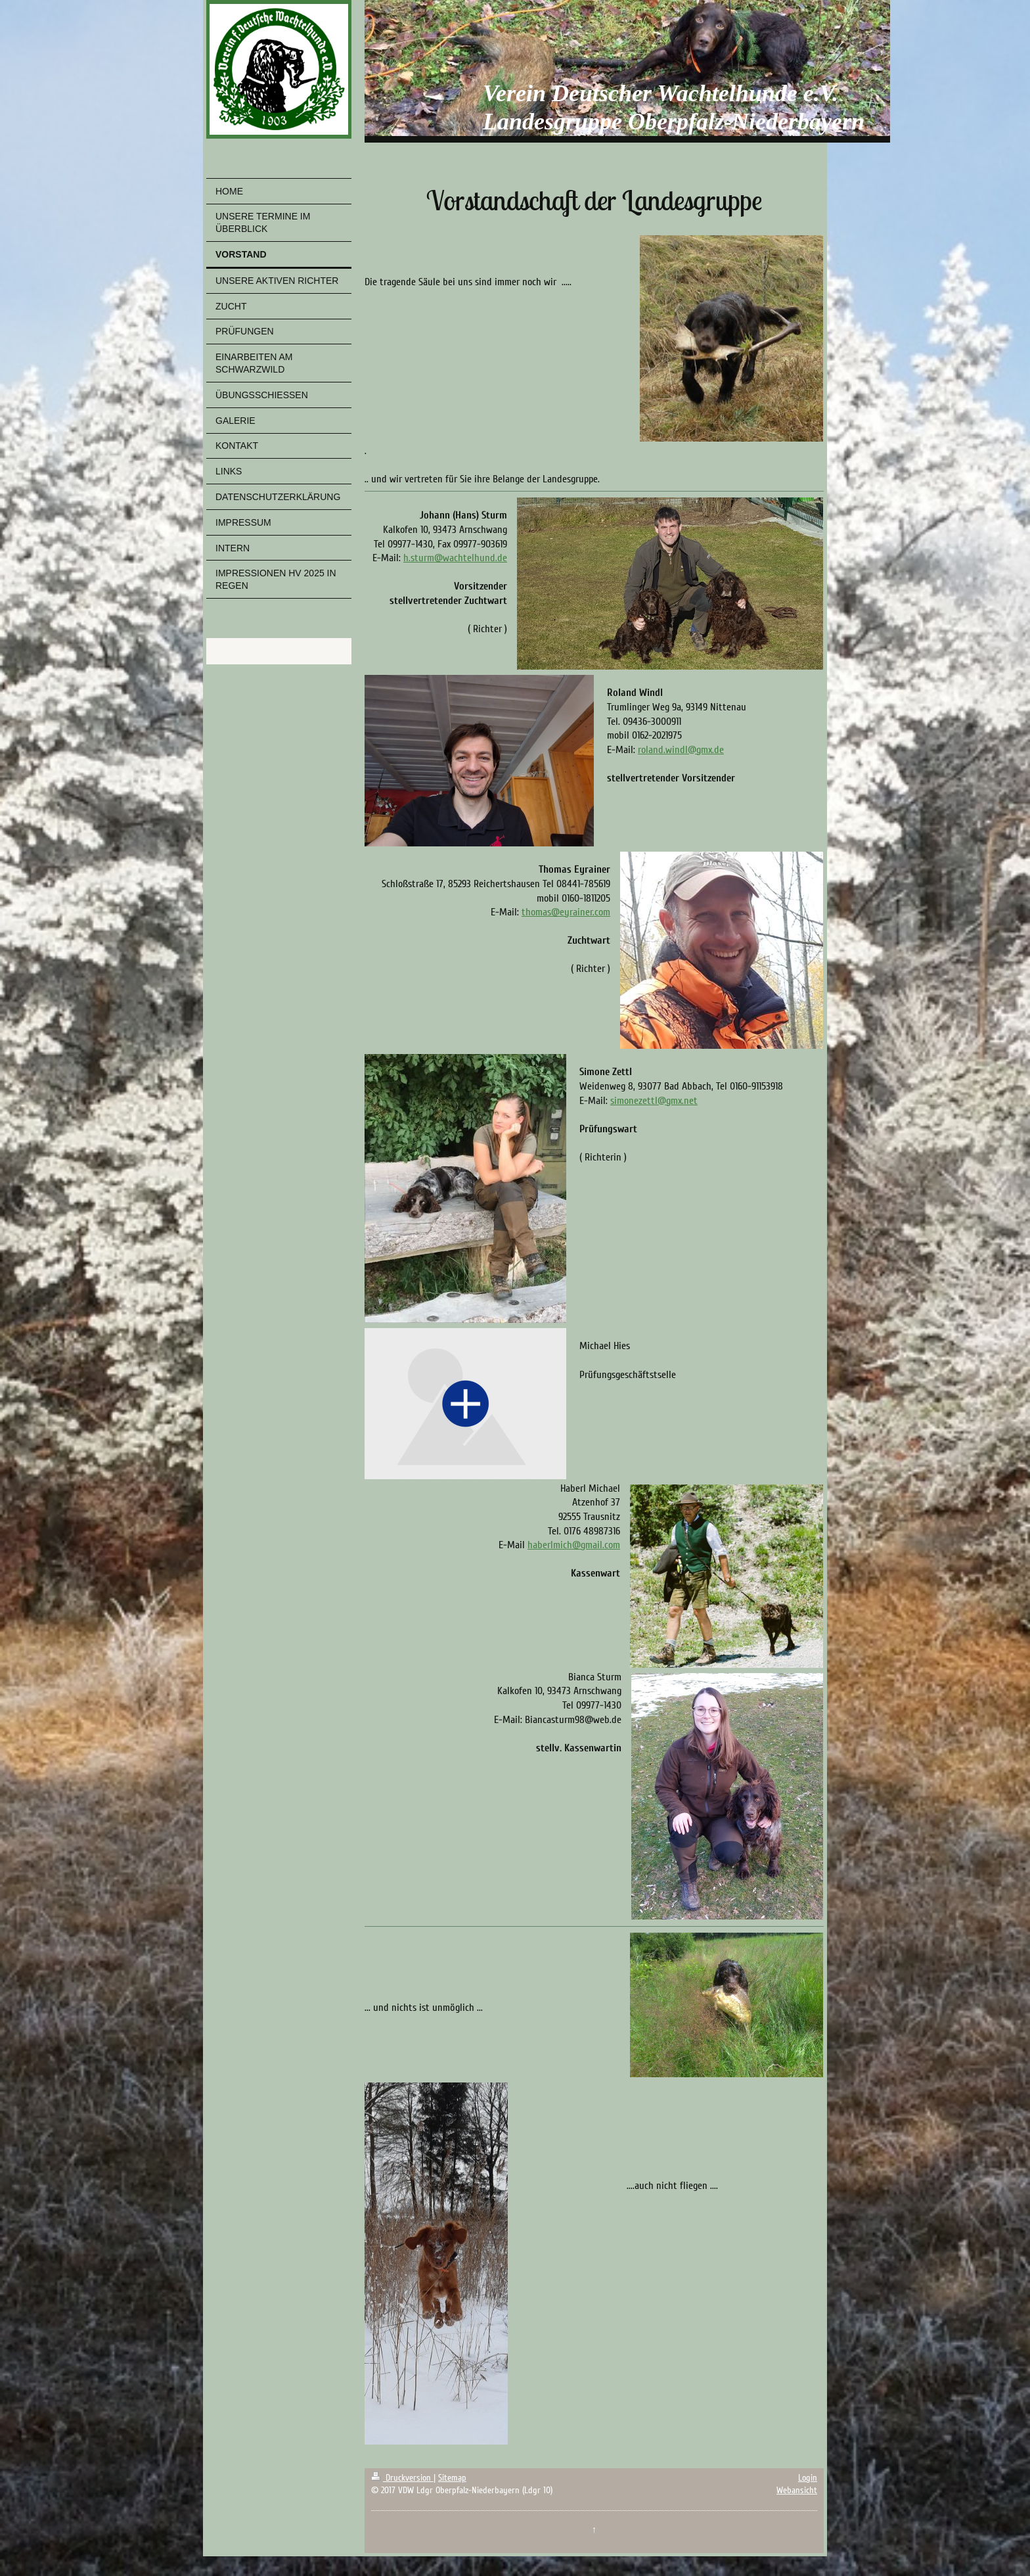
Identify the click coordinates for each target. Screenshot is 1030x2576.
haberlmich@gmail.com (573, 1545)
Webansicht (796, 2490)
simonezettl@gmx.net (654, 1100)
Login (807, 2477)
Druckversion (402, 2477)
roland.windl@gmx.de (681, 749)
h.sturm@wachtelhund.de (455, 557)
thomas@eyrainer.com (566, 912)
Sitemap (452, 2477)
